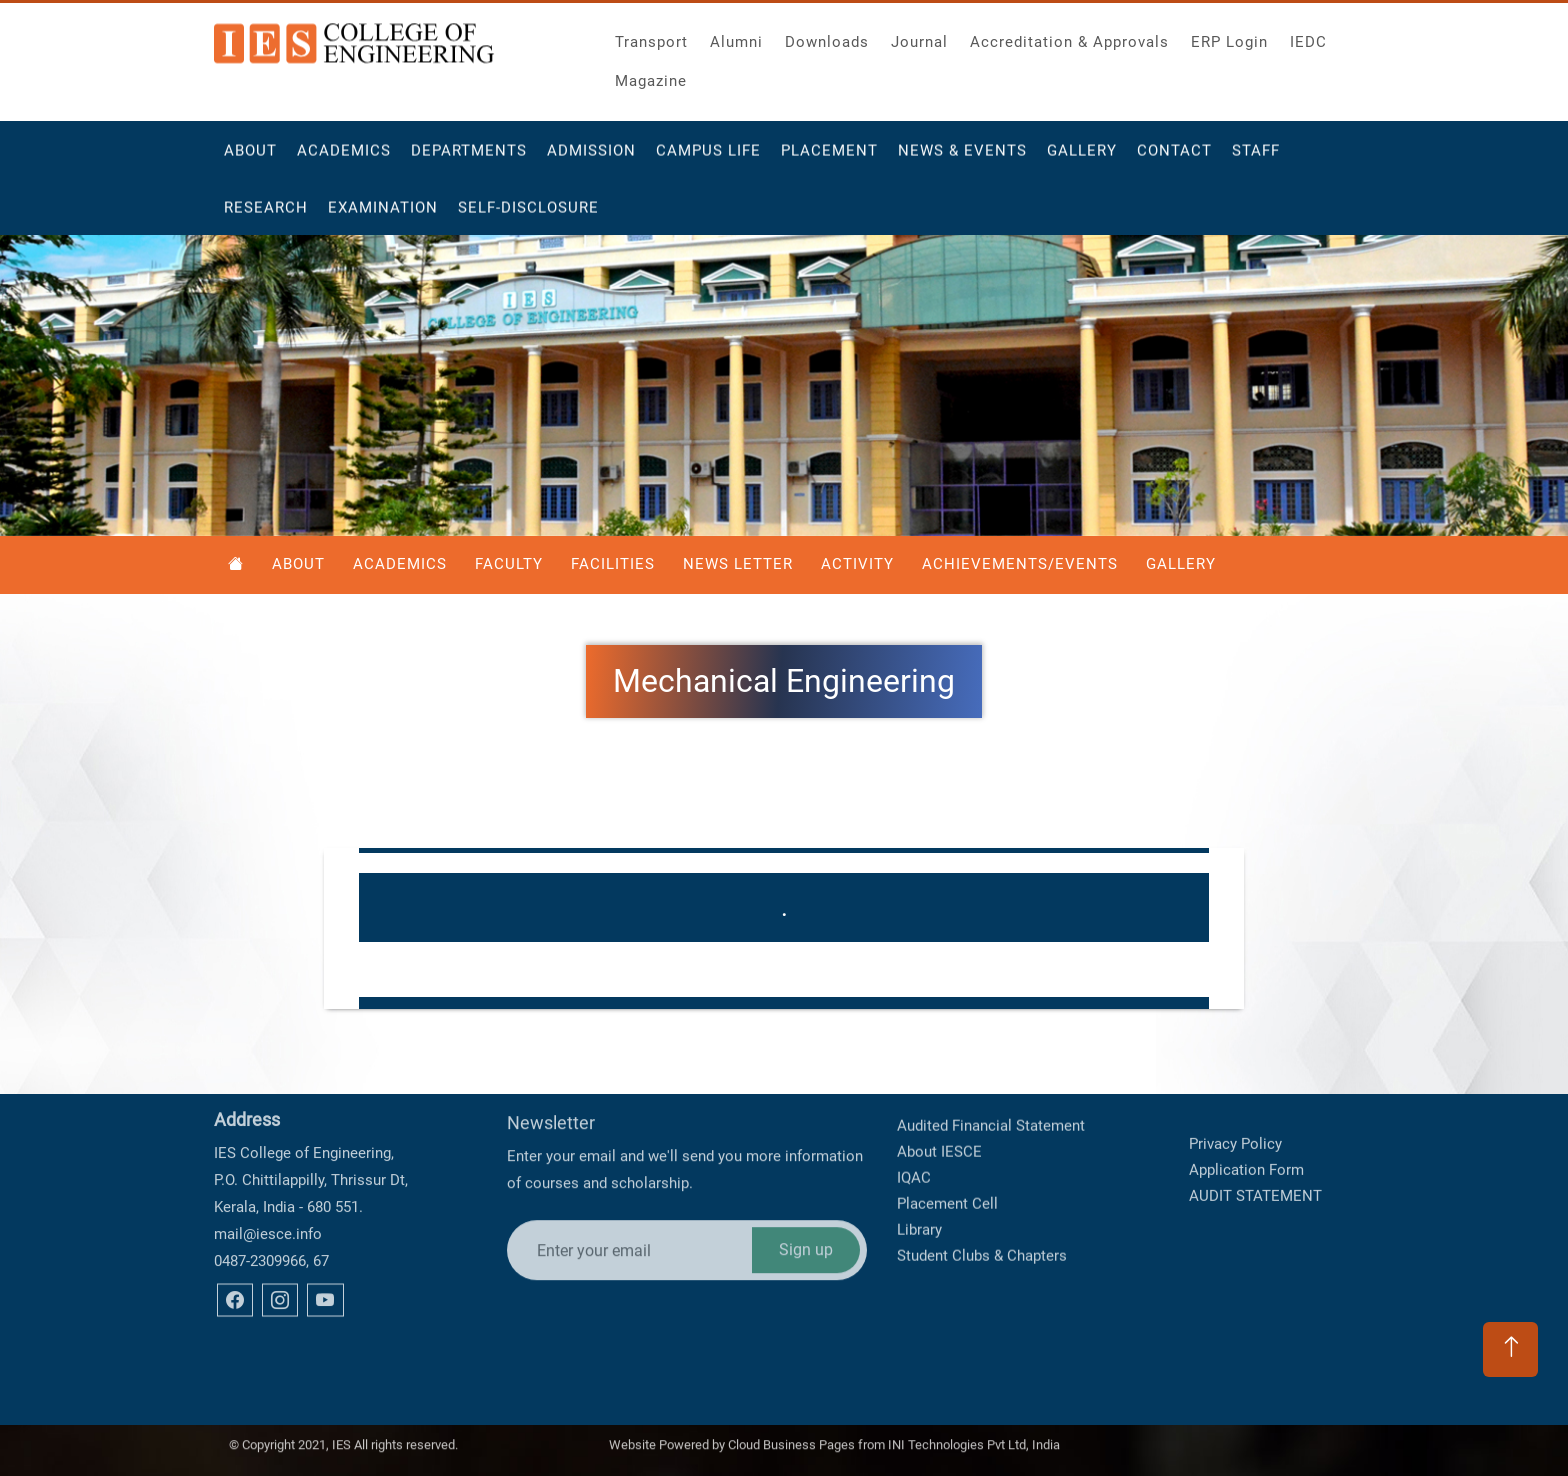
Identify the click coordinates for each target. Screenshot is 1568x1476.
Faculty (509, 564)
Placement (829, 159)
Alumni (736, 36)
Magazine (651, 75)
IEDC (1308, 36)
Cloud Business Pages (791, 1439)
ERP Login (1229, 36)
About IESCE (939, 1101)
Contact (1174, 159)
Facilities (613, 564)
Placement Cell (947, 1153)
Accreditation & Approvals (1069, 36)
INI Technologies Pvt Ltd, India (974, 1439)
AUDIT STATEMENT (1255, 1171)
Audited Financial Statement (991, 1075)
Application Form (1246, 1145)
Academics (344, 159)
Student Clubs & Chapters (982, 1205)
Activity (857, 564)
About (250, 159)
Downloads (827, 36)
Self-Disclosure (528, 216)
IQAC (914, 1127)
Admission (591, 159)
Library (919, 1179)
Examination (383, 216)
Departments (469, 159)
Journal (919, 36)
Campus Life (708, 159)
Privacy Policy (1235, 1119)
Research (266, 216)
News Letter (738, 564)
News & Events (962, 159)
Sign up (806, 1185)
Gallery (1082, 159)
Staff (1256, 159)
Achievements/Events (1020, 564)
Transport (651, 36)
